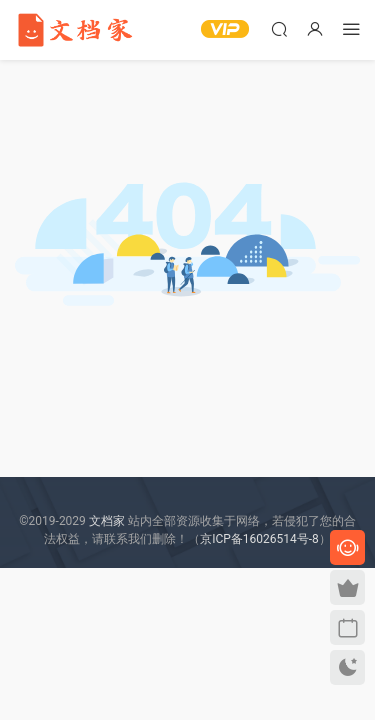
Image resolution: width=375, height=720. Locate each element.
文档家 (107, 521)
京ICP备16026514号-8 (259, 539)
